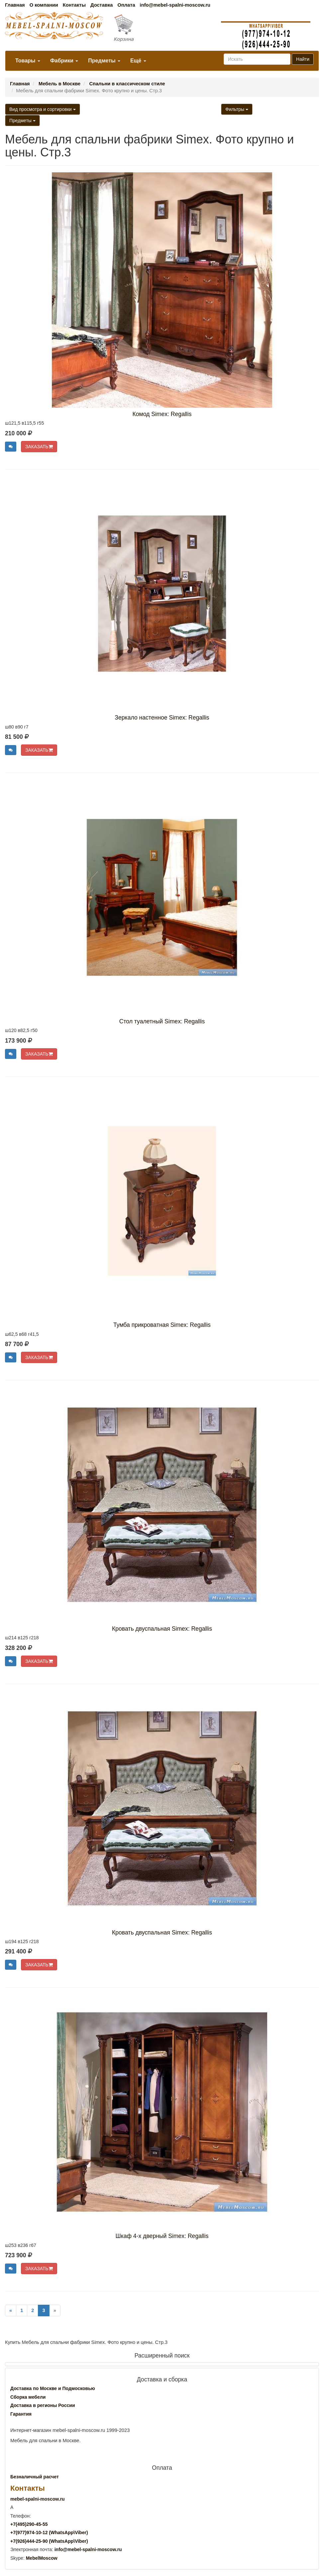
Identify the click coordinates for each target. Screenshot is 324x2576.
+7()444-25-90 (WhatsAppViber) (49, 2541)
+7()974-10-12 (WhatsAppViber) (49, 2532)
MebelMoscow (41, 2558)
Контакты (74, 5)
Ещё (138, 60)
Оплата (126, 5)
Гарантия (21, 2414)
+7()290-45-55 (29, 2524)
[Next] (54, 2310)
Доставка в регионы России (42, 2405)
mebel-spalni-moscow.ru (37, 2499)
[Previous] (10, 2310)
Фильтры (236, 109)
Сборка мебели (28, 2397)
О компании (44, 5)
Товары (27, 60)
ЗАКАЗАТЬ (39, 446)
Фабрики (64, 60)
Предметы (104, 60)
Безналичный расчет (34, 2476)
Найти (302, 59)
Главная (15, 5)
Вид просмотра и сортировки (42, 109)
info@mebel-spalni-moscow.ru (175, 5)
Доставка (101, 5)
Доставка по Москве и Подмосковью (52, 2388)
